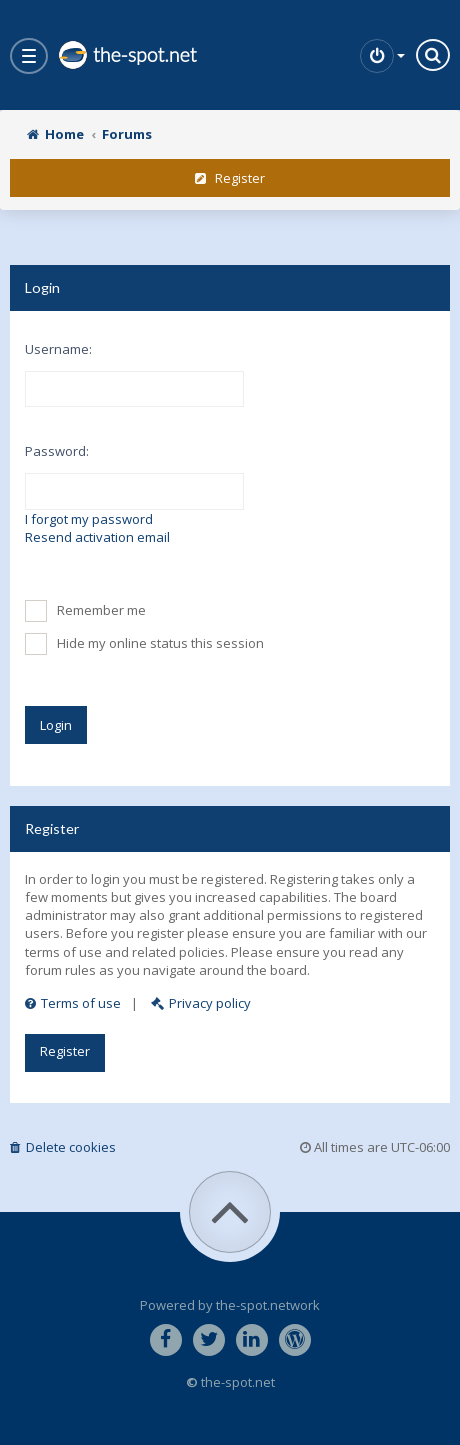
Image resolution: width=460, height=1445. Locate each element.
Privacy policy (201, 1003)
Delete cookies (63, 1147)
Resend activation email (97, 537)
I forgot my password (89, 519)
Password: (57, 451)
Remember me (85, 611)
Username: (58, 349)
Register (230, 178)
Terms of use (73, 1003)
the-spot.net (127, 55)
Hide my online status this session (144, 644)
